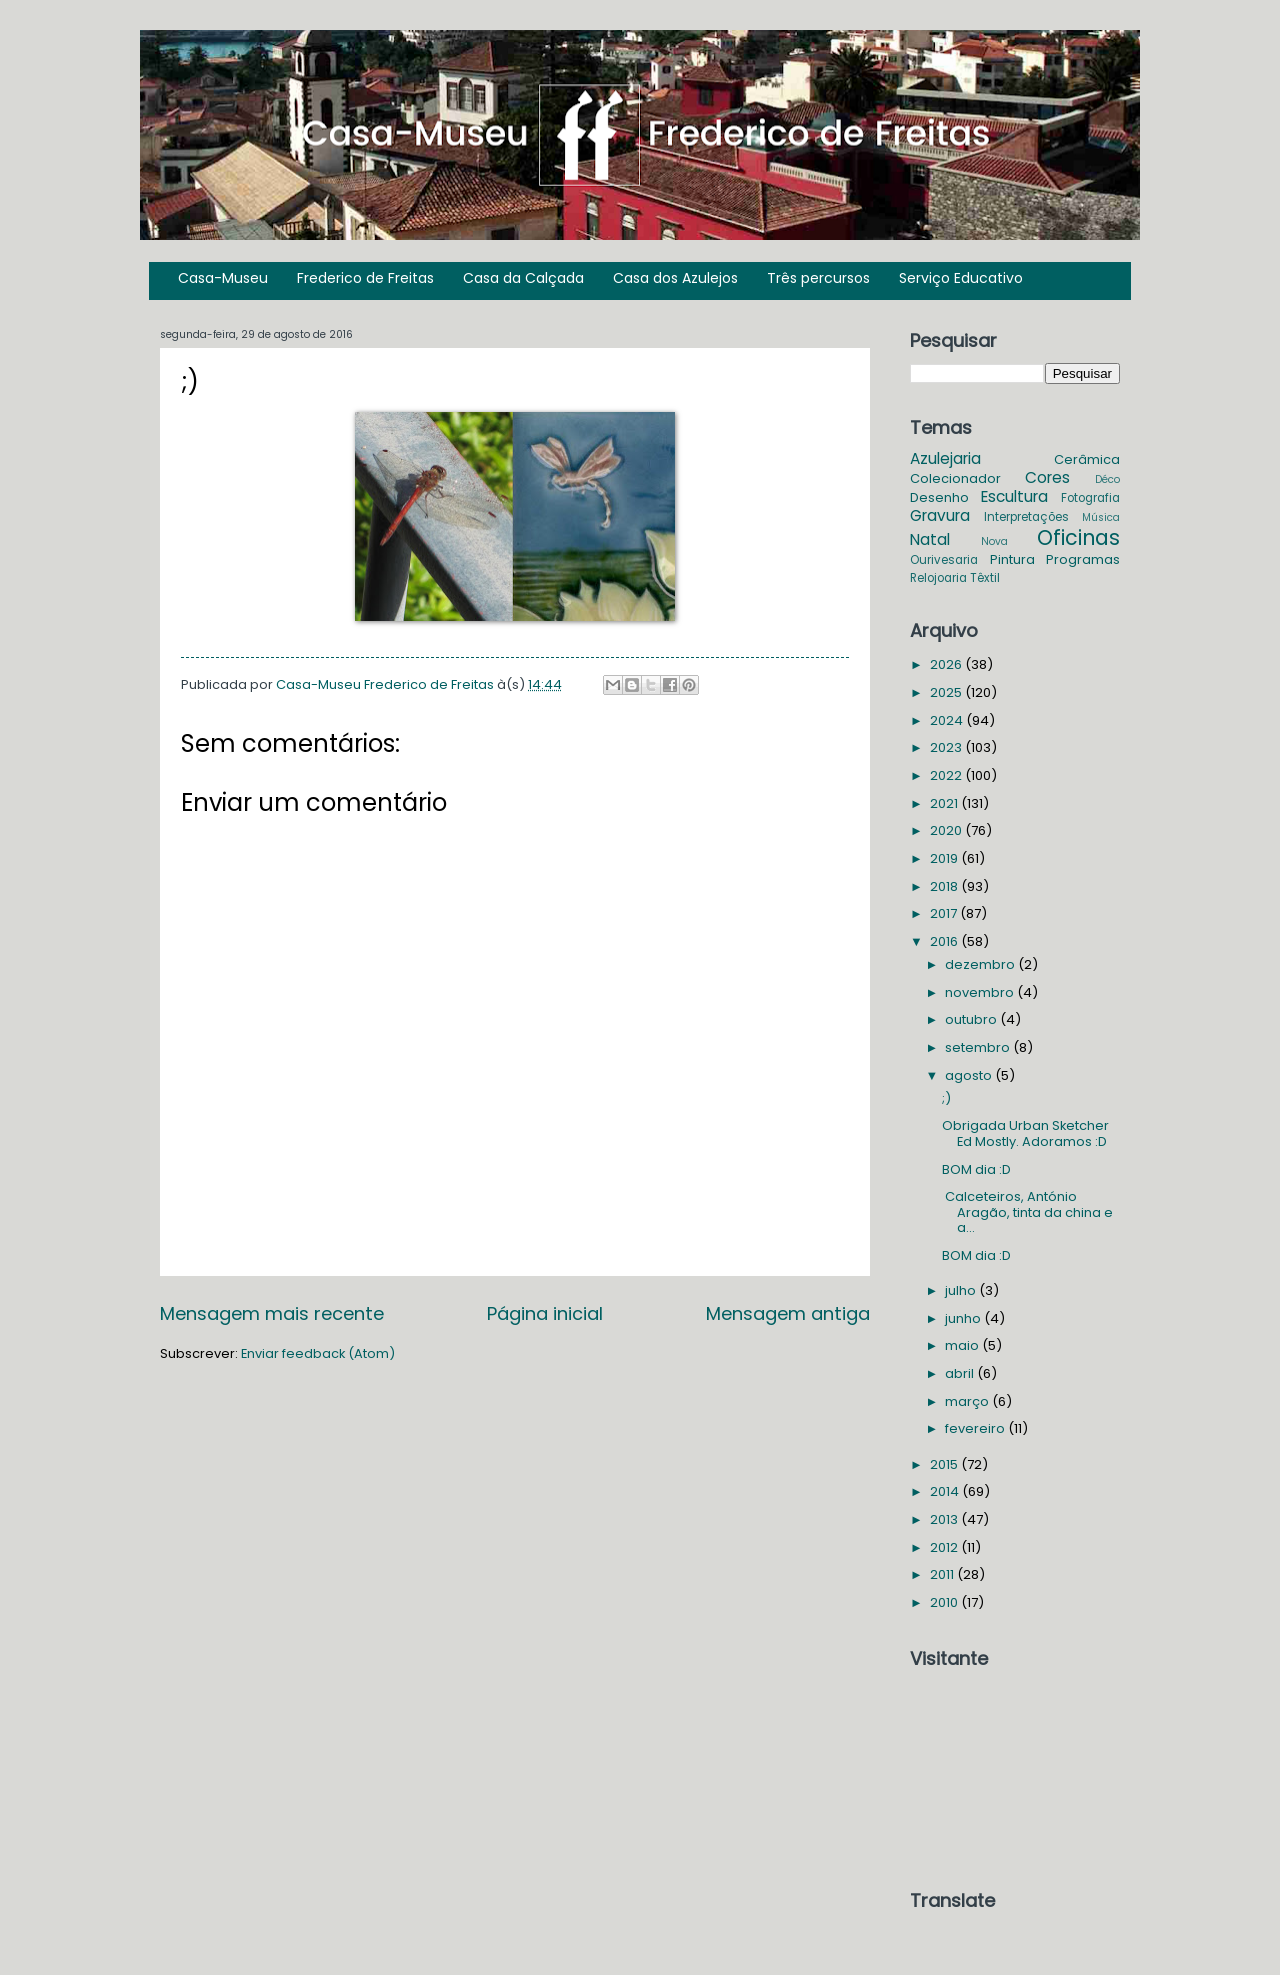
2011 (943, 1574)
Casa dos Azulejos (675, 278)
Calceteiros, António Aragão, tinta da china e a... (1027, 1212)
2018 (945, 886)
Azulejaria (945, 458)
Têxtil (985, 578)
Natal (930, 539)
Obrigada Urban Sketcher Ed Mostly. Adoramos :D (1025, 1133)
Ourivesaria (944, 560)
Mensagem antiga (788, 1313)
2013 (945, 1519)
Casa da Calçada (523, 278)
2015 (945, 1464)
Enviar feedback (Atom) (318, 1353)
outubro (972, 1019)
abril (961, 1373)
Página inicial (545, 1313)
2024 (948, 720)
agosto (970, 1075)
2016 (945, 941)
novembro (981, 992)
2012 (945, 1547)
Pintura (1012, 559)
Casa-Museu (223, 278)
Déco (1107, 479)
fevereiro (976, 1428)
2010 (945, 1602)
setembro (979, 1047)
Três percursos (818, 278)
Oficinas (1078, 537)
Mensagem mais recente (272, 1313)
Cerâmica (1087, 459)
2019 (945, 858)
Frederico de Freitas (365, 278)
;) (946, 1098)
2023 (947, 747)
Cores (1047, 477)
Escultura (1014, 496)
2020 (947, 830)
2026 (947, 664)
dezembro (981, 964)
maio (963, 1345)
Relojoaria (938, 578)
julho (962, 1290)
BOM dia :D (976, 1169)
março (968, 1401)
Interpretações (1026, 517)
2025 (947, 692)
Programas (1083, 559)
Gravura (940, 515)
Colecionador (955, 478)
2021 (945, 803)
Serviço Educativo (961, 278)
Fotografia (1090, 498)
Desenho (939, 497)
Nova (994, 541)
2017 (945, 913)
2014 (946, 1491)
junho (964, 1318)
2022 (947, 775)
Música (1101, 517)
